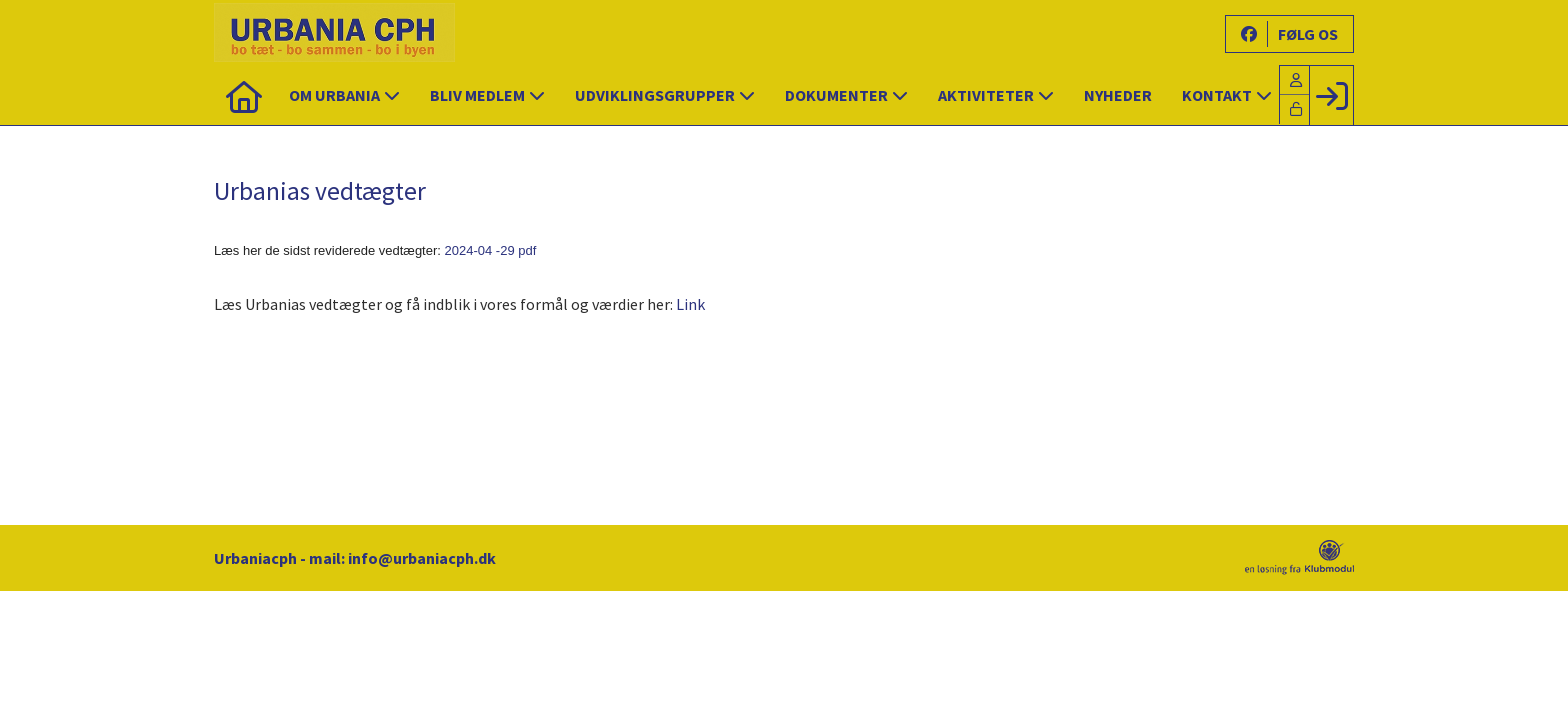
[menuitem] (244, 95)
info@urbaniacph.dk (422, 558)
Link (690, 304)
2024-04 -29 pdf (491, 250)
